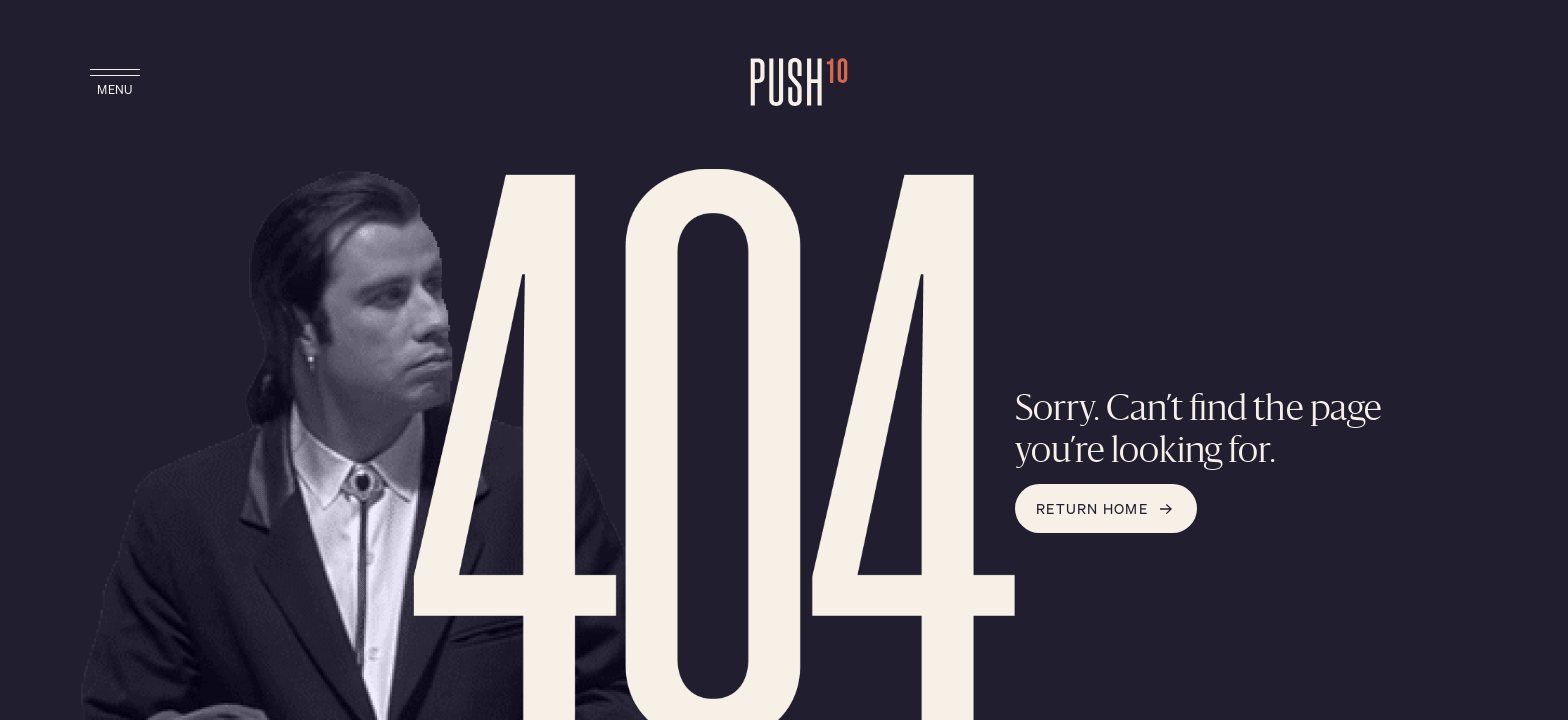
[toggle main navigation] (115, 84)
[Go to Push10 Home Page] (784, 84)
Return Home (1106, 508)
